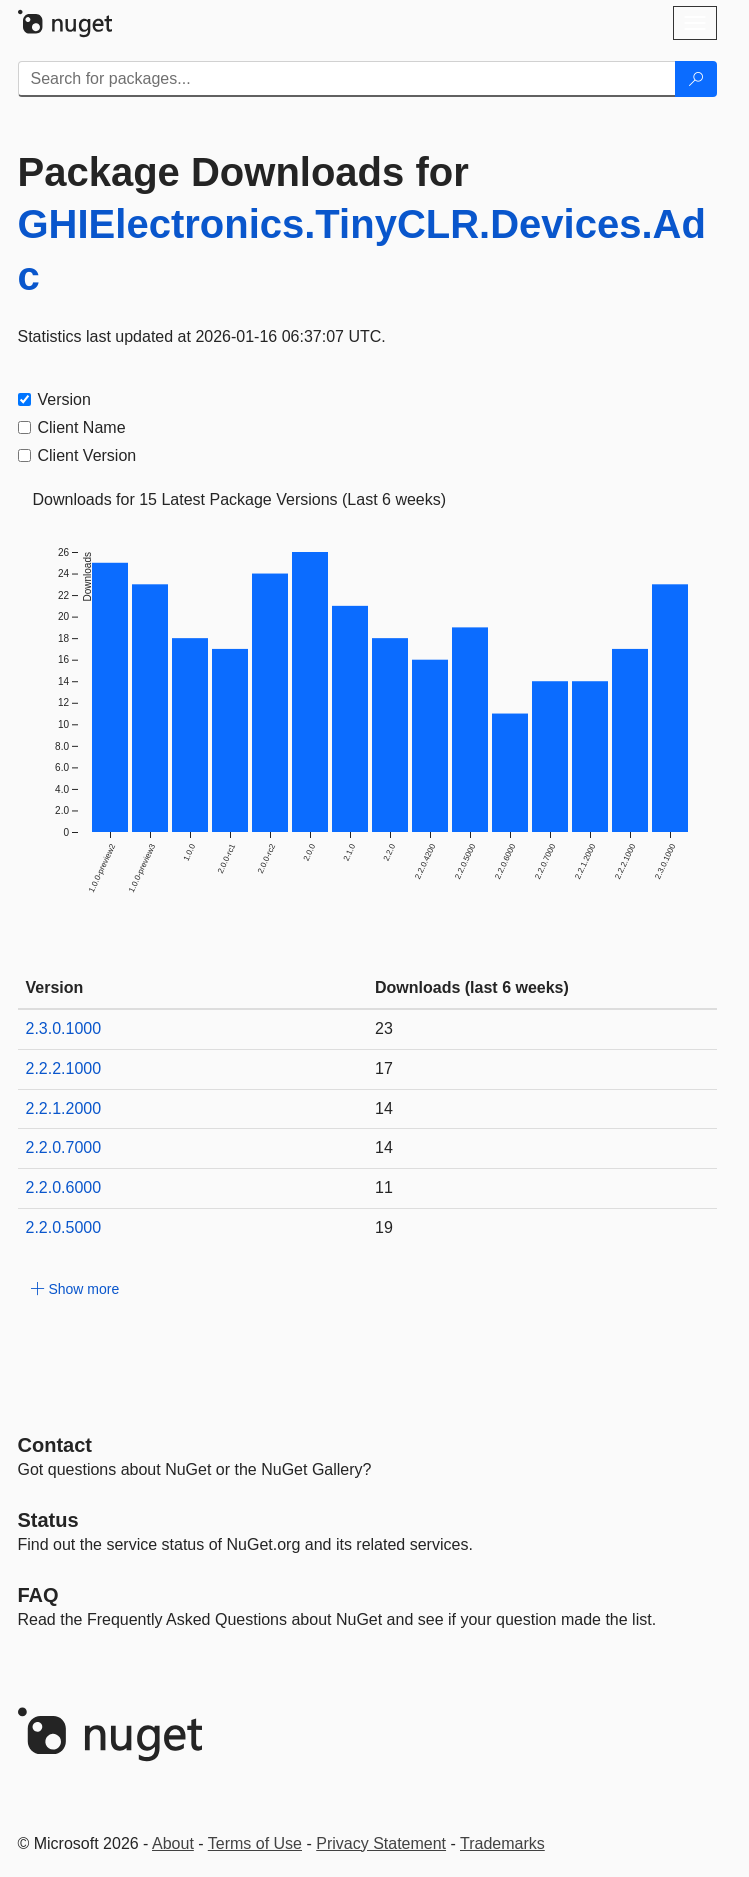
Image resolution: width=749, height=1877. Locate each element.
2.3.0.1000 (64, 1028)
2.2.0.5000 (64, 1227)
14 (384, 1108)
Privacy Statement (381, 1843)
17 (384, 1068)
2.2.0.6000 (64, 1187)
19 (384, 1227)
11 (384, 1187)
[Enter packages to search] (347, 79)
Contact (55, 1445)
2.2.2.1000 (64, 1068)
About (173, 1843)
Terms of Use (255, 1843)
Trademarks (502, 1843)
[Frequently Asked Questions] (38, 1595)
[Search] (696, 79)
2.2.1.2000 (64, 1108)
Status (48, 1520)
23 (384, 1028)
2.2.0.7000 (64, 1147)
